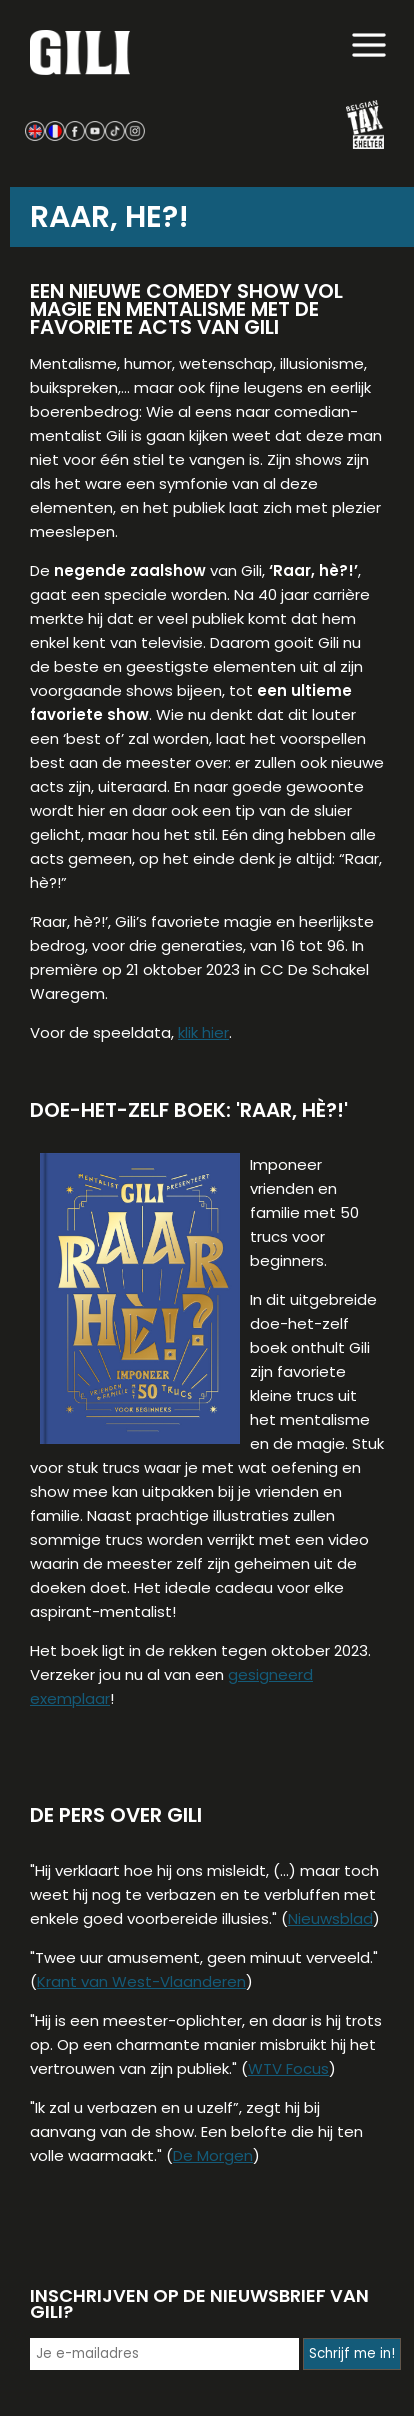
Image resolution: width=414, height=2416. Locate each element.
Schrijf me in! (352, 2353)
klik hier (203, 1032)
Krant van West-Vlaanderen (141, 1981)
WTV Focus (288, 2068)
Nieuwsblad (330, 1918)
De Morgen (213, 2155)
